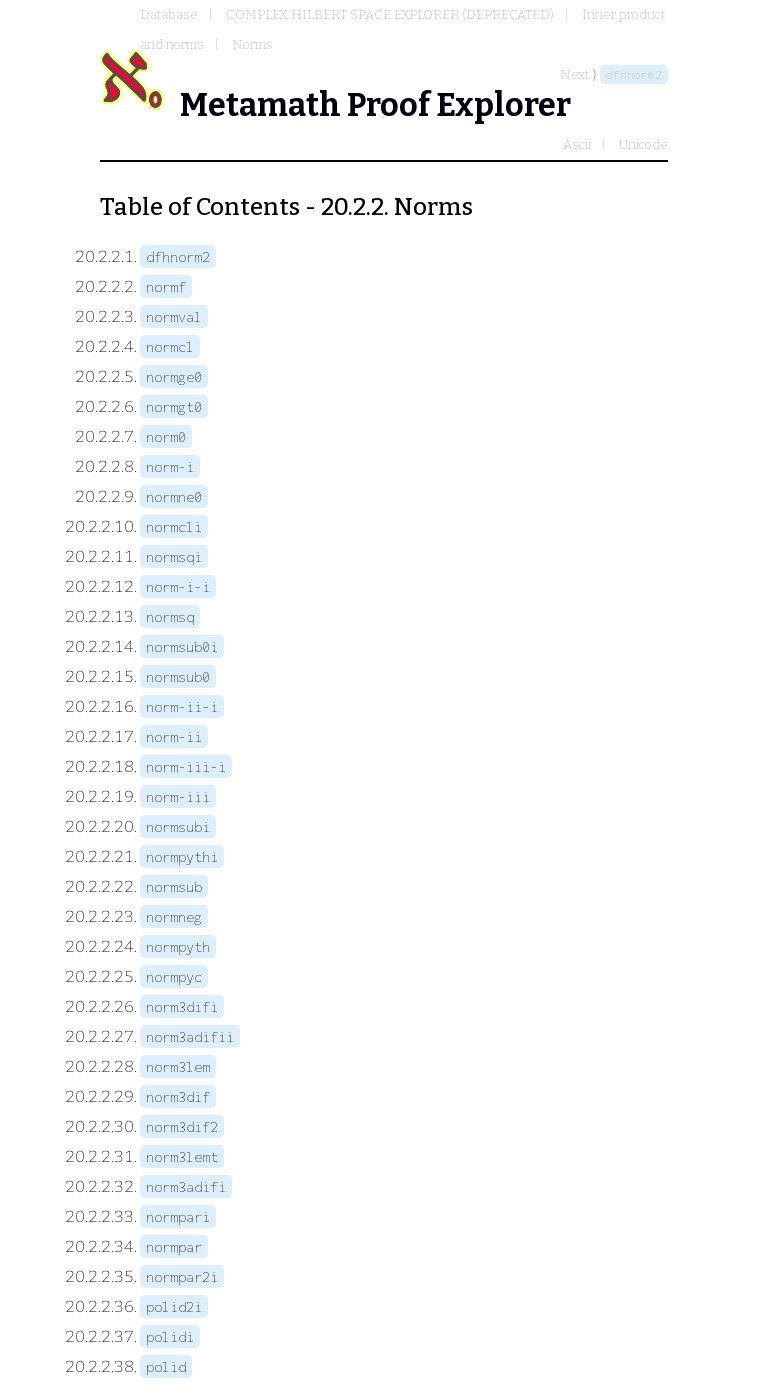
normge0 (174, 376)
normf (166, 286)
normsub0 (178, 676)
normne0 (174, 496)
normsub (174, 886)
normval (174, 316)
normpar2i (182, 1276)
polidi (170, 1336)
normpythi (182, 856)
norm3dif (178, 1096)
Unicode (643, 144)
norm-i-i (178, 586)
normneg (174, 916)
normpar (174, 1246)
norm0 (166, 436)
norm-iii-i (186, 766)
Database (169, 14)
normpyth (178, 946)
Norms (252, 44)
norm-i (170, 466)
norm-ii (174, 736)
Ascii (577, 144)
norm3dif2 (182, 1126)
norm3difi (182, 1006)
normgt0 (174, 406)
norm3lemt (182, 1156)
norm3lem (178, 1066)
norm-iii (178, 796)
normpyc (174, 976)
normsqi (174, 556)
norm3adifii (190, 1036)
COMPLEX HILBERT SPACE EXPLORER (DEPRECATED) (390, 14)
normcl (170, 346)
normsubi (178, 826)
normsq (170, 616)
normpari (178, 1216)
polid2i (174, 1306)
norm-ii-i (182, 706)
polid (166, 1366)
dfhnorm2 (634, 74)
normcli (174, 526)
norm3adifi (186, 1186)
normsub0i (182, 646)
